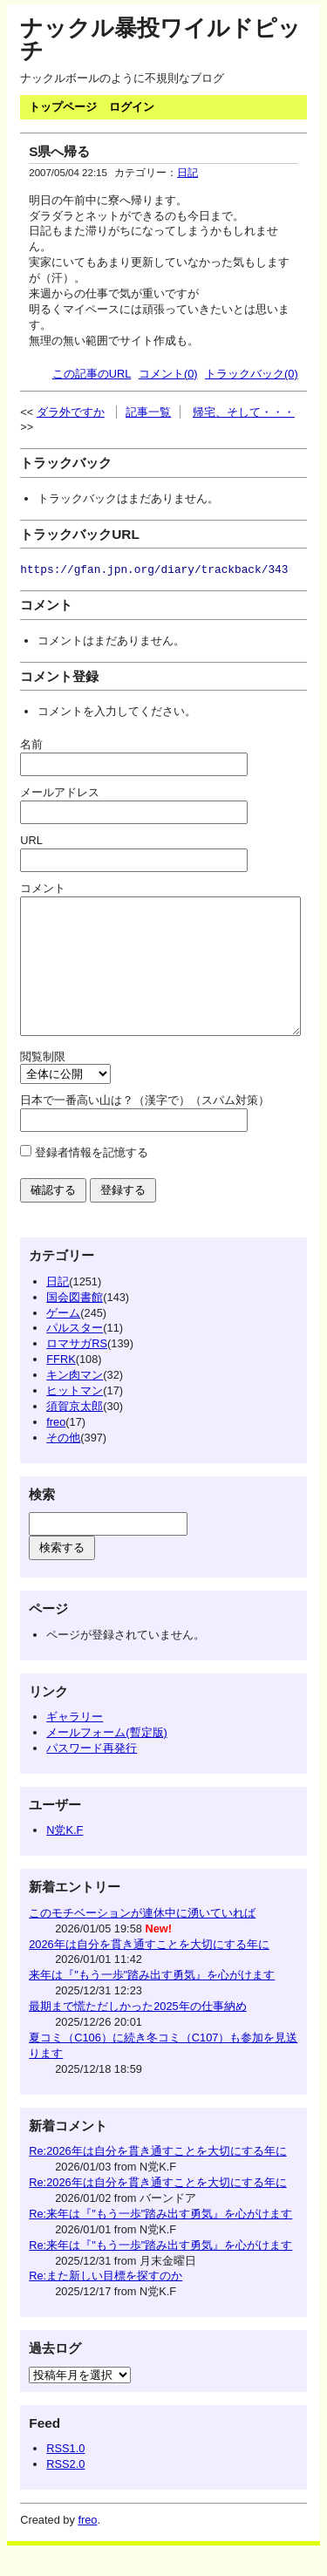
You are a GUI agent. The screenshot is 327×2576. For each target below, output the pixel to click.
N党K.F (64, 1856)
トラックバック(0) (251, 373)
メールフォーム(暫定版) (106, 1758)
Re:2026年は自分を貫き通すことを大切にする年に (157, 2177)
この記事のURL (92, 373)
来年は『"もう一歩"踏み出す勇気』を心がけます (152, 2000)
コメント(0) (168, 373)
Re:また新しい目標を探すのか (105, 2301)
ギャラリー (74, 1742)
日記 (187, 172)
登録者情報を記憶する (91, 1178)
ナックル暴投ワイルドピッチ (160, 39)
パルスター (74, 1353)
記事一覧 (148, 412)
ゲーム (63, 1339)
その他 (63, 1463)
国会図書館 (74, 1323)
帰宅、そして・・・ (244, 412)
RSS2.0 (65, 2490)
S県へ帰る (59, 151)
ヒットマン (74, 1416)
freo (55, 1448)
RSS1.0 (65, 2474)
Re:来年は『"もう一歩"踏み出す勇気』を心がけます (160, 2239)
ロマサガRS (76, 1369)
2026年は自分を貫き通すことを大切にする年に (149, 1970)
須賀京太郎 (74, 1432)
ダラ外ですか (71, 412)
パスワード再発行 (91, 1774)
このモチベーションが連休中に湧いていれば (142, 1939)
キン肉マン (74, 1400)
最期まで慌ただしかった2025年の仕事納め (137, 2032)
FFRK (60, 1385)
